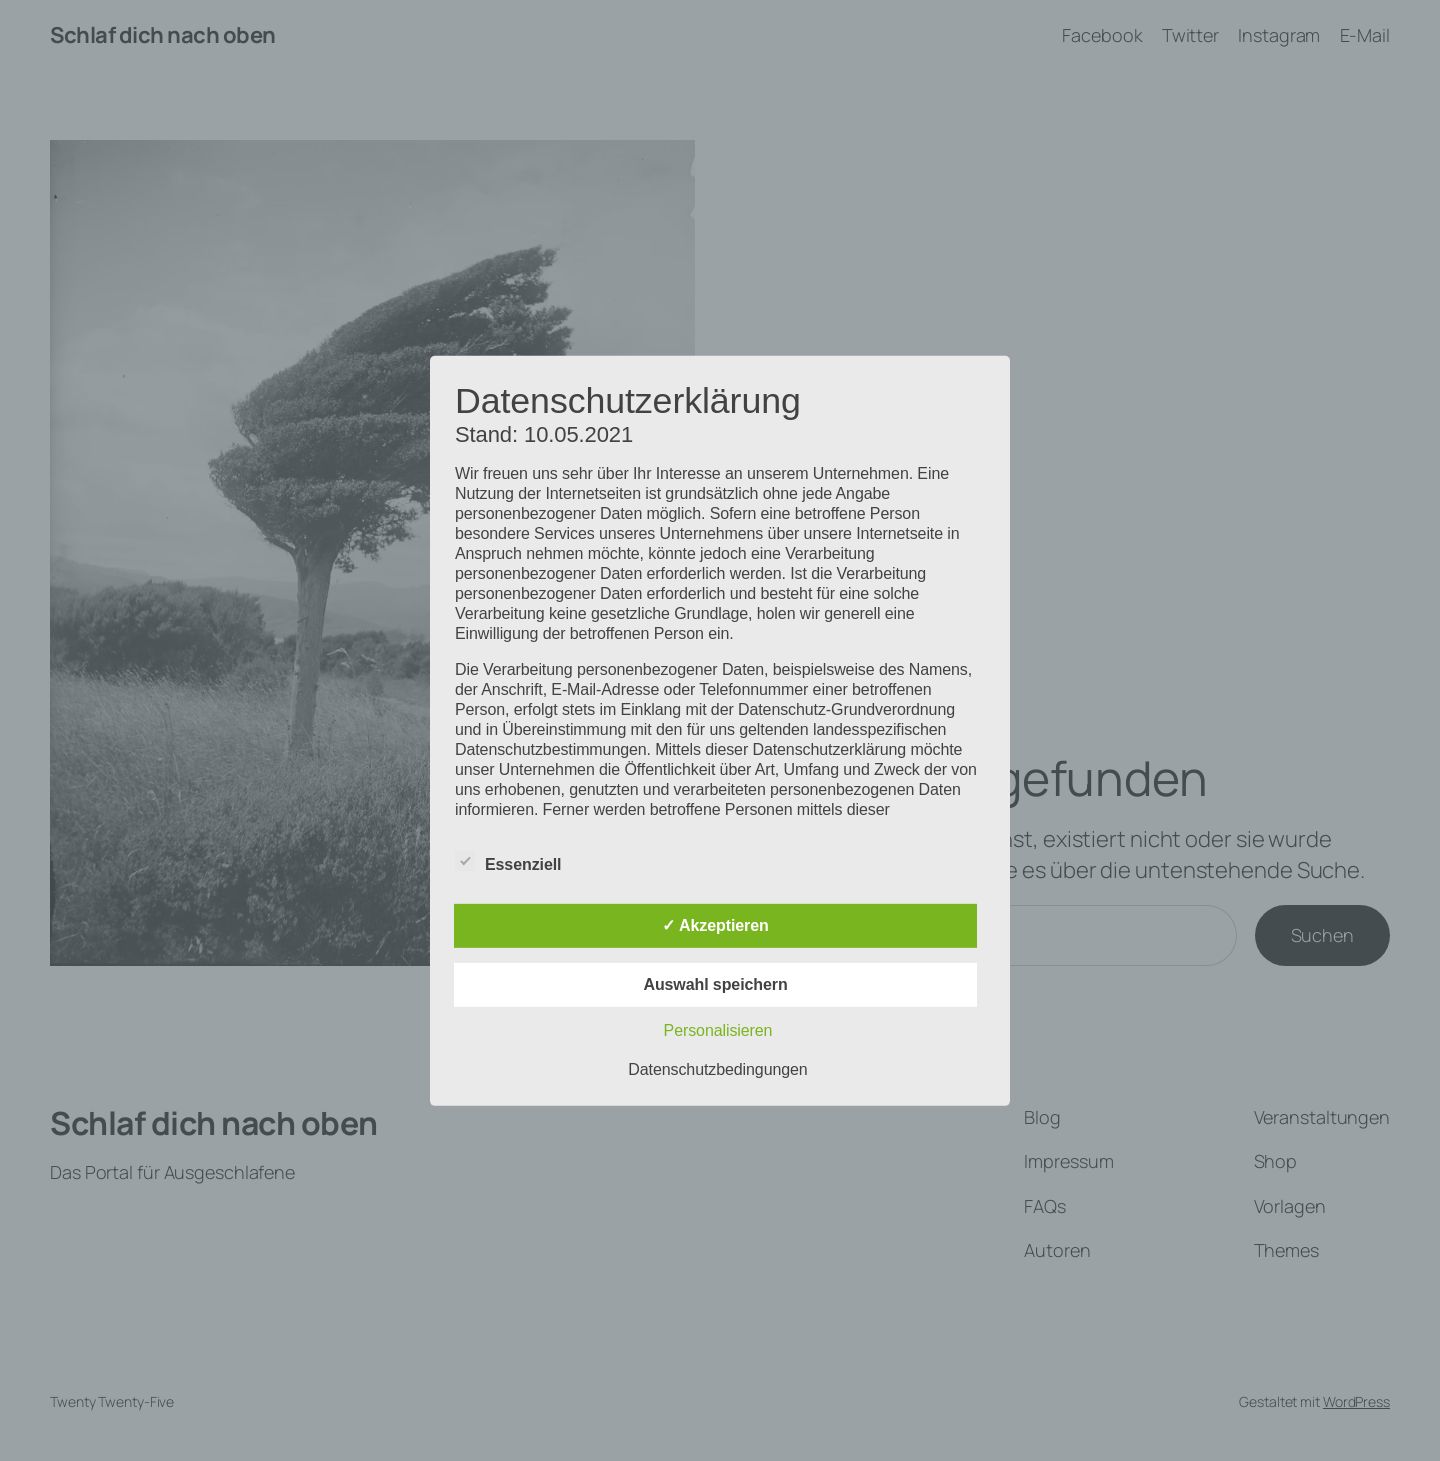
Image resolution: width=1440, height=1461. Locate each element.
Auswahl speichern (715, 984)
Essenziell (508, 862)
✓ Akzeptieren (715, 925)
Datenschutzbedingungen (717, 1069)
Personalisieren (718, 1030)
